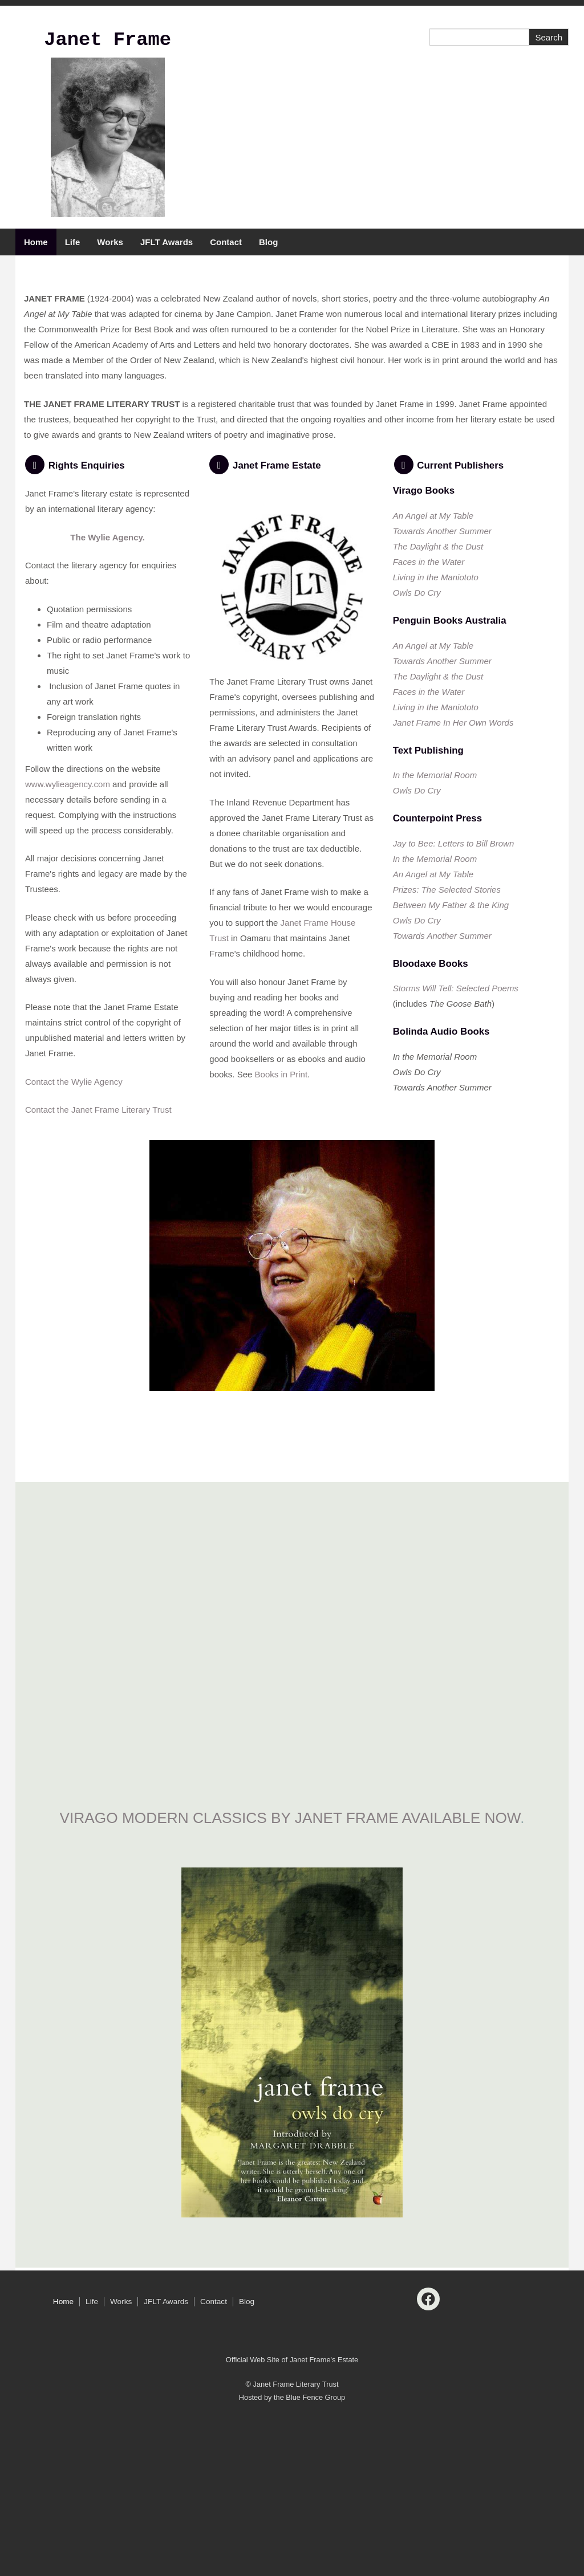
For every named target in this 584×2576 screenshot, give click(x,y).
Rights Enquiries (86, 626)
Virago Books (424, 651)
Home (36, 242)
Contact (226, 242)
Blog (268, 242)
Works (110, 242)
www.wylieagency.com (67, 945)
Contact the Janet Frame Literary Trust (98, 1271)
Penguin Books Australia (451, 781)
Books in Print (281, 1235)
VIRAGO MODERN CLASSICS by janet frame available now (290, 1979)
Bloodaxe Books (430, 1125)
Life (72, 242)
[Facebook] (428, 2460)
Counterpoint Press (437, 979)
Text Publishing (428, 911)
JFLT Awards (166, 242)
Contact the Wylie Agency (74, 1243)
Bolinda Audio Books (441, 1192)
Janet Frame (107, 40)
